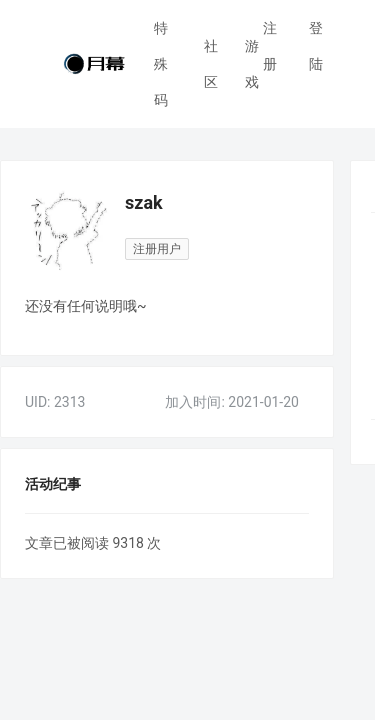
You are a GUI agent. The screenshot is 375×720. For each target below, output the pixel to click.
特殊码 (161, 64)
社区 (211, 51)
